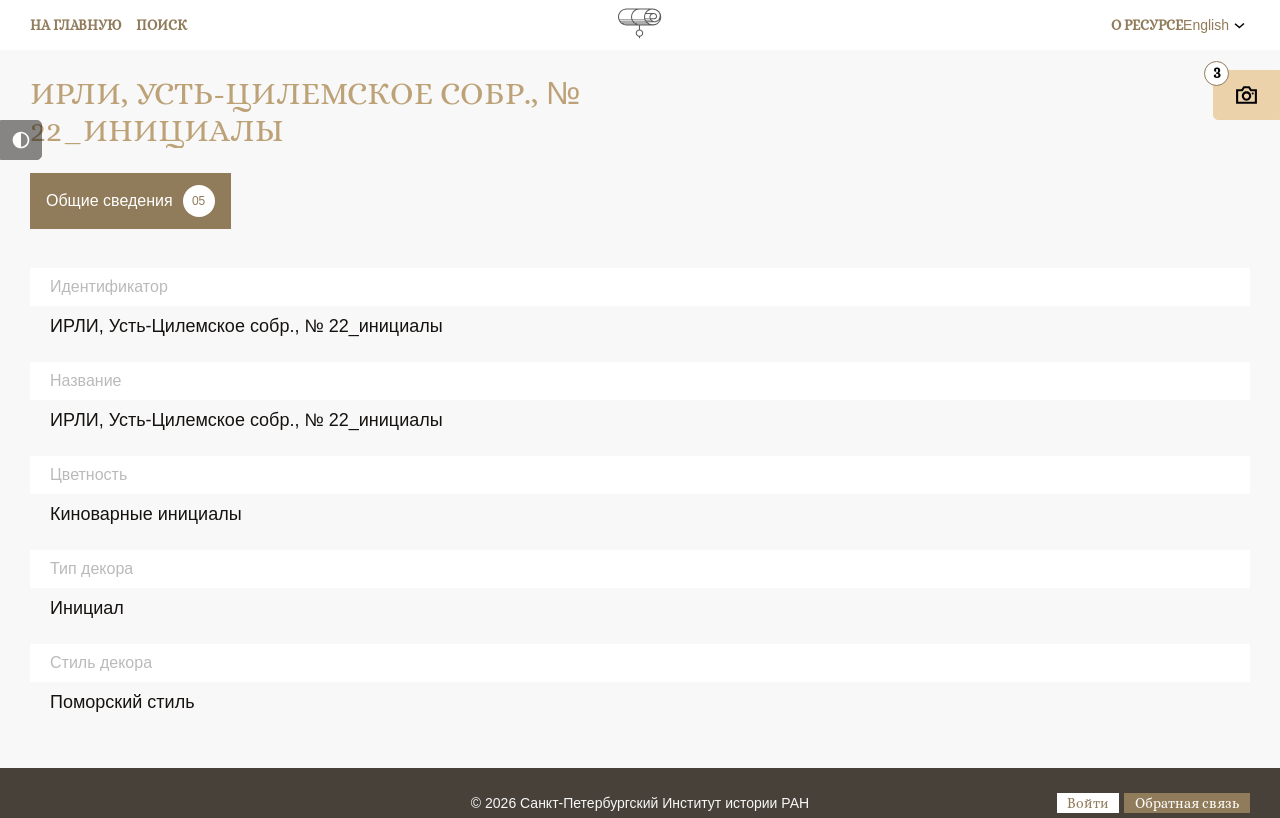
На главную (76, 25)
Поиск (161, 25)
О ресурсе (1147, 25)
